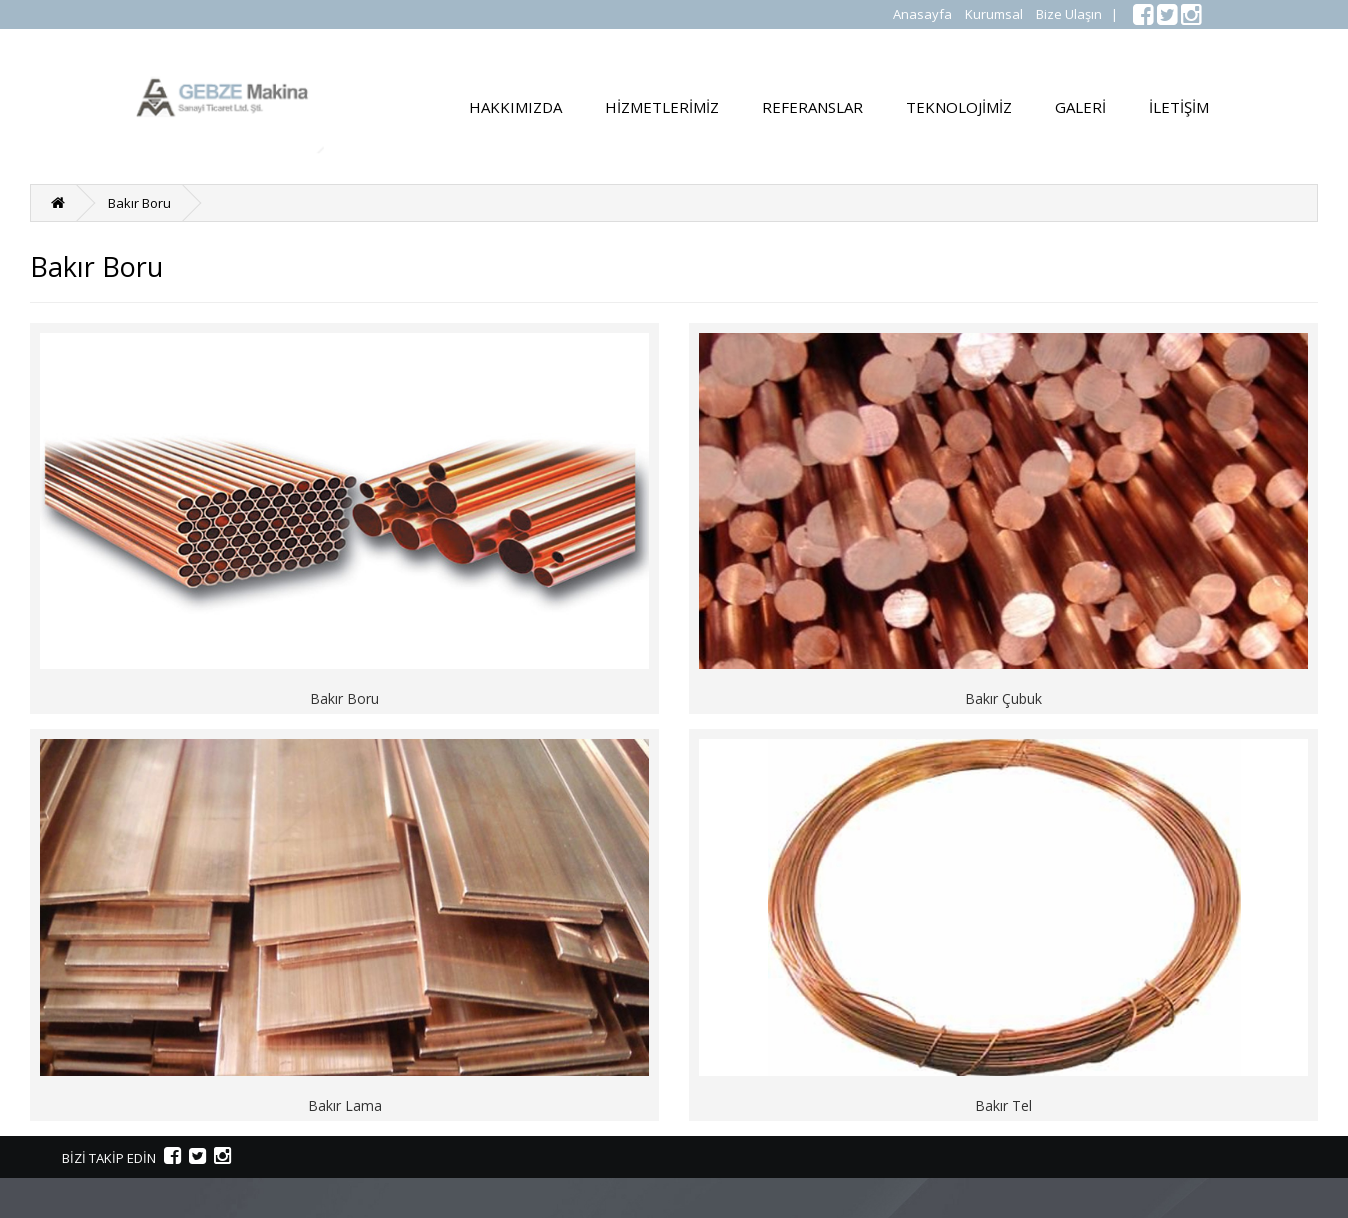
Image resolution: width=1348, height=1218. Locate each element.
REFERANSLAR (812, 107)
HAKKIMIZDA (515, 107)
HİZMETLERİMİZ (662, 107)
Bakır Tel (1003, 1105)
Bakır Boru (139, 203)
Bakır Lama (345, 1105)
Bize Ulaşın (1069, 14)
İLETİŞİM (1179, 107)
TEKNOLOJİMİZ (959, 107)
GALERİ (1080, 107)
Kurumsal (994, 14)
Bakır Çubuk (1003, 698)
